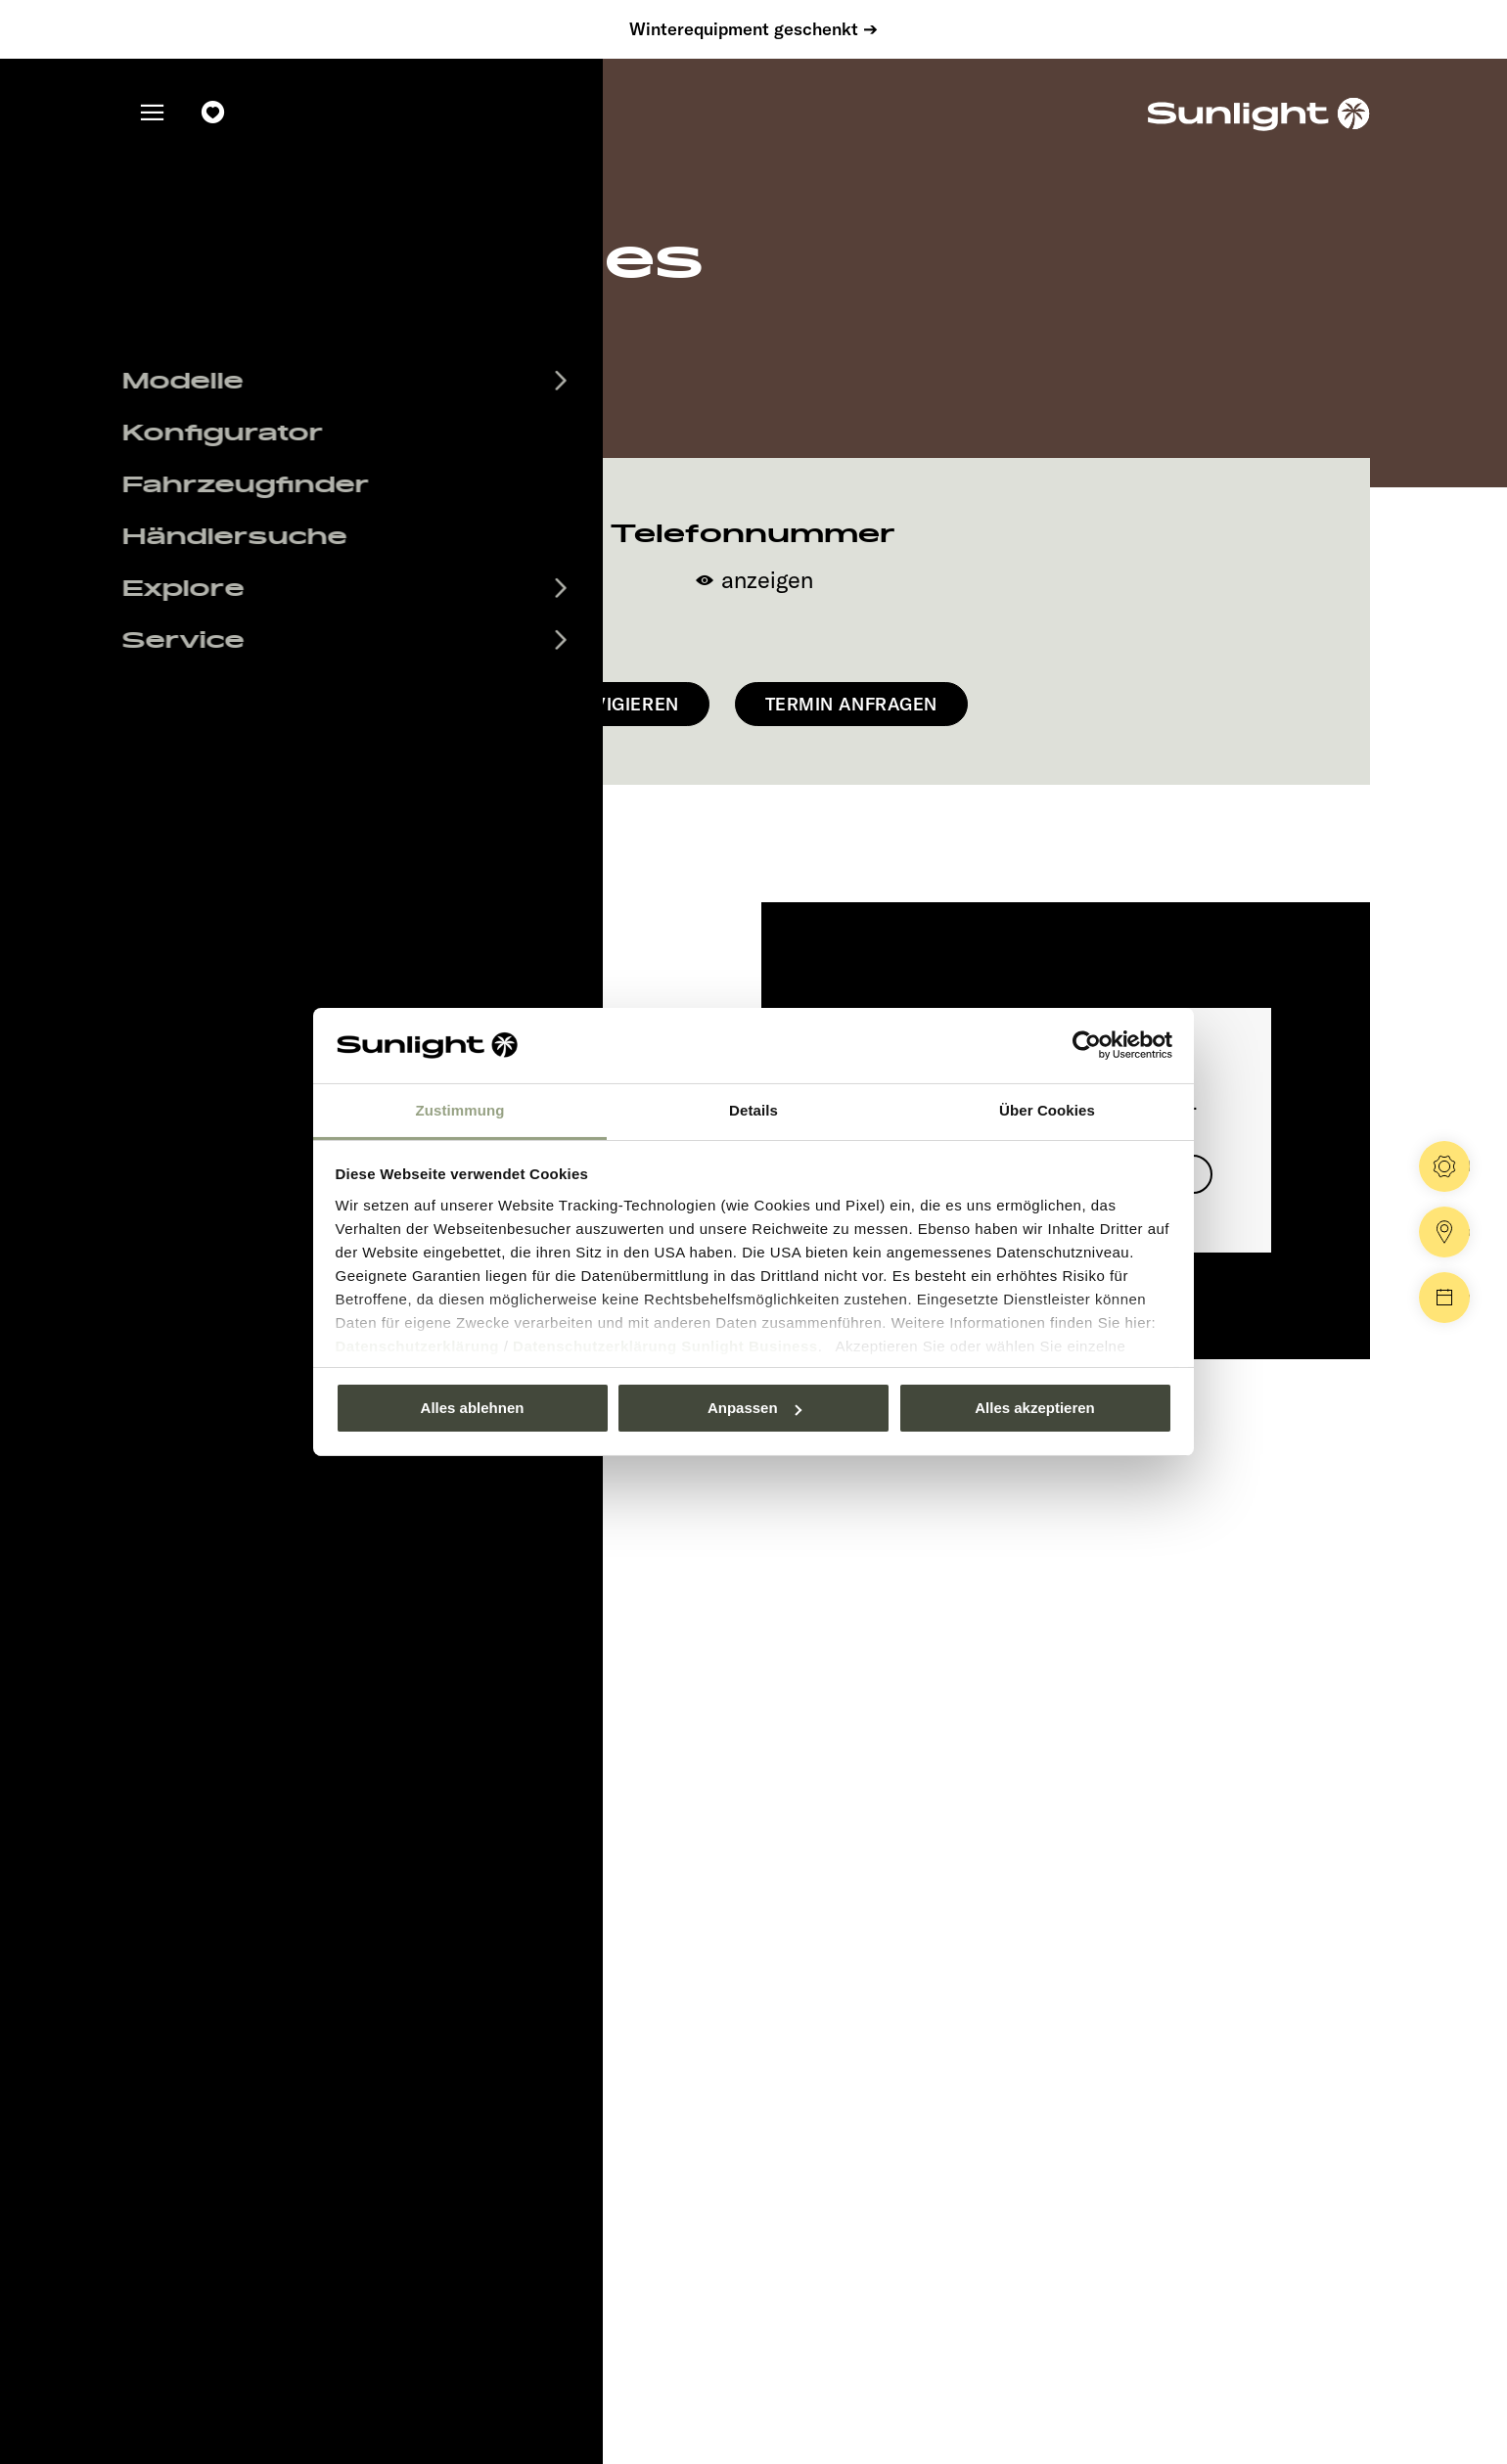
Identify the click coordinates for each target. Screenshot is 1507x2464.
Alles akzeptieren (1035, 1407)
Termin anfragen (851, 704)
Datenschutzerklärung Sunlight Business (665, 1346)
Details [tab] (753, 1110)
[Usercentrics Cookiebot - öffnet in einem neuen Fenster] (1086, 1045)
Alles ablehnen (473, 1407)
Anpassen (754, 1407)
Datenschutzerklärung (418, 1346)
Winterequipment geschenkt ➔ (753, 29)
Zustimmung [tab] (460, 1110)
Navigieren (624, 704)
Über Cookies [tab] (1047, 1110)
